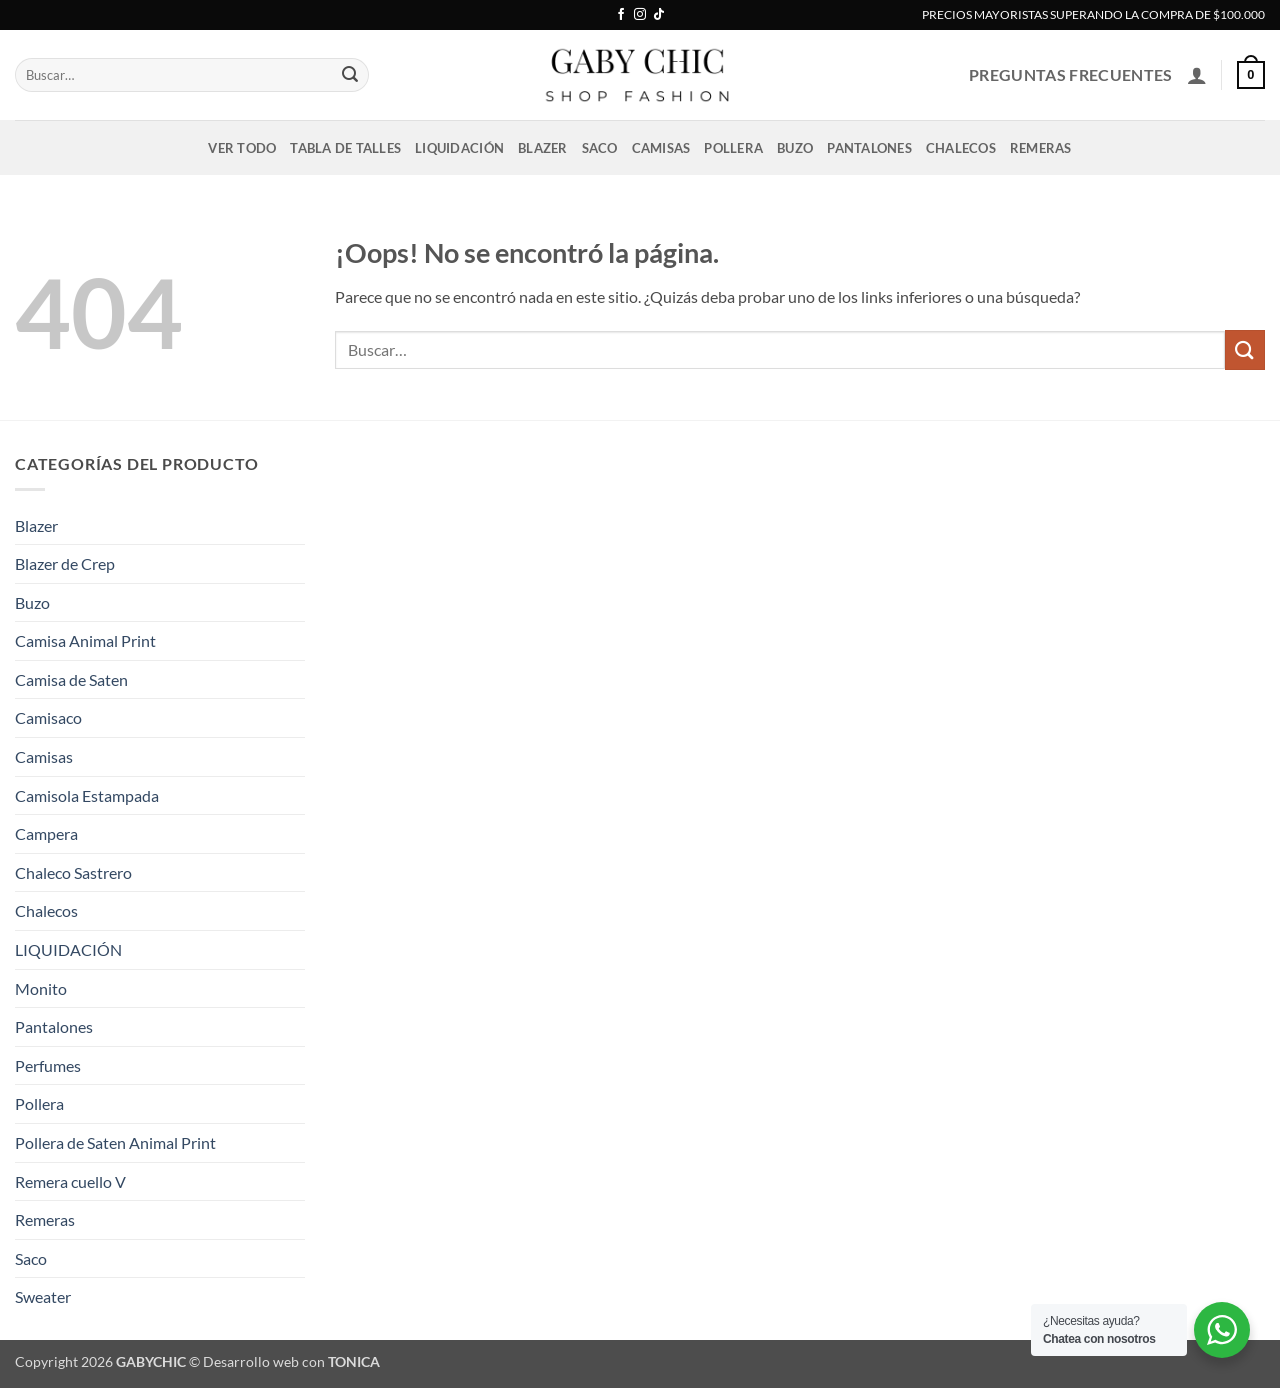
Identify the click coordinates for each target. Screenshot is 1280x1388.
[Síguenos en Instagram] (640, 15)
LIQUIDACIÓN (459, 148)
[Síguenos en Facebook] (621, 15)
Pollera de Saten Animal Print (115, 1142)
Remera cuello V (70, 1181)
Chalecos (961, 148)
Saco (600, 148)
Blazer (543, 148)
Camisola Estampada (87, 795)
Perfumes (48, 1065)
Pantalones (869, 148)
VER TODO (242, 148)
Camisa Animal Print (85, 640)
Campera (46, 833)
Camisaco (48, 717)
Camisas (661, 148)
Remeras (1041, 148)
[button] (1197, 75)
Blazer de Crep (65, 563)
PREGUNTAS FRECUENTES (1070, 74)
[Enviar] (350, 75)
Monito (41, 988)
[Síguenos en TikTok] (659, 15)
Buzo (795, 148)
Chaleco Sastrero (73, 872)
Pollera (733, 148)
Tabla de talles (345, 148)
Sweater (43, 1296)
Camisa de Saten (71, 679)
